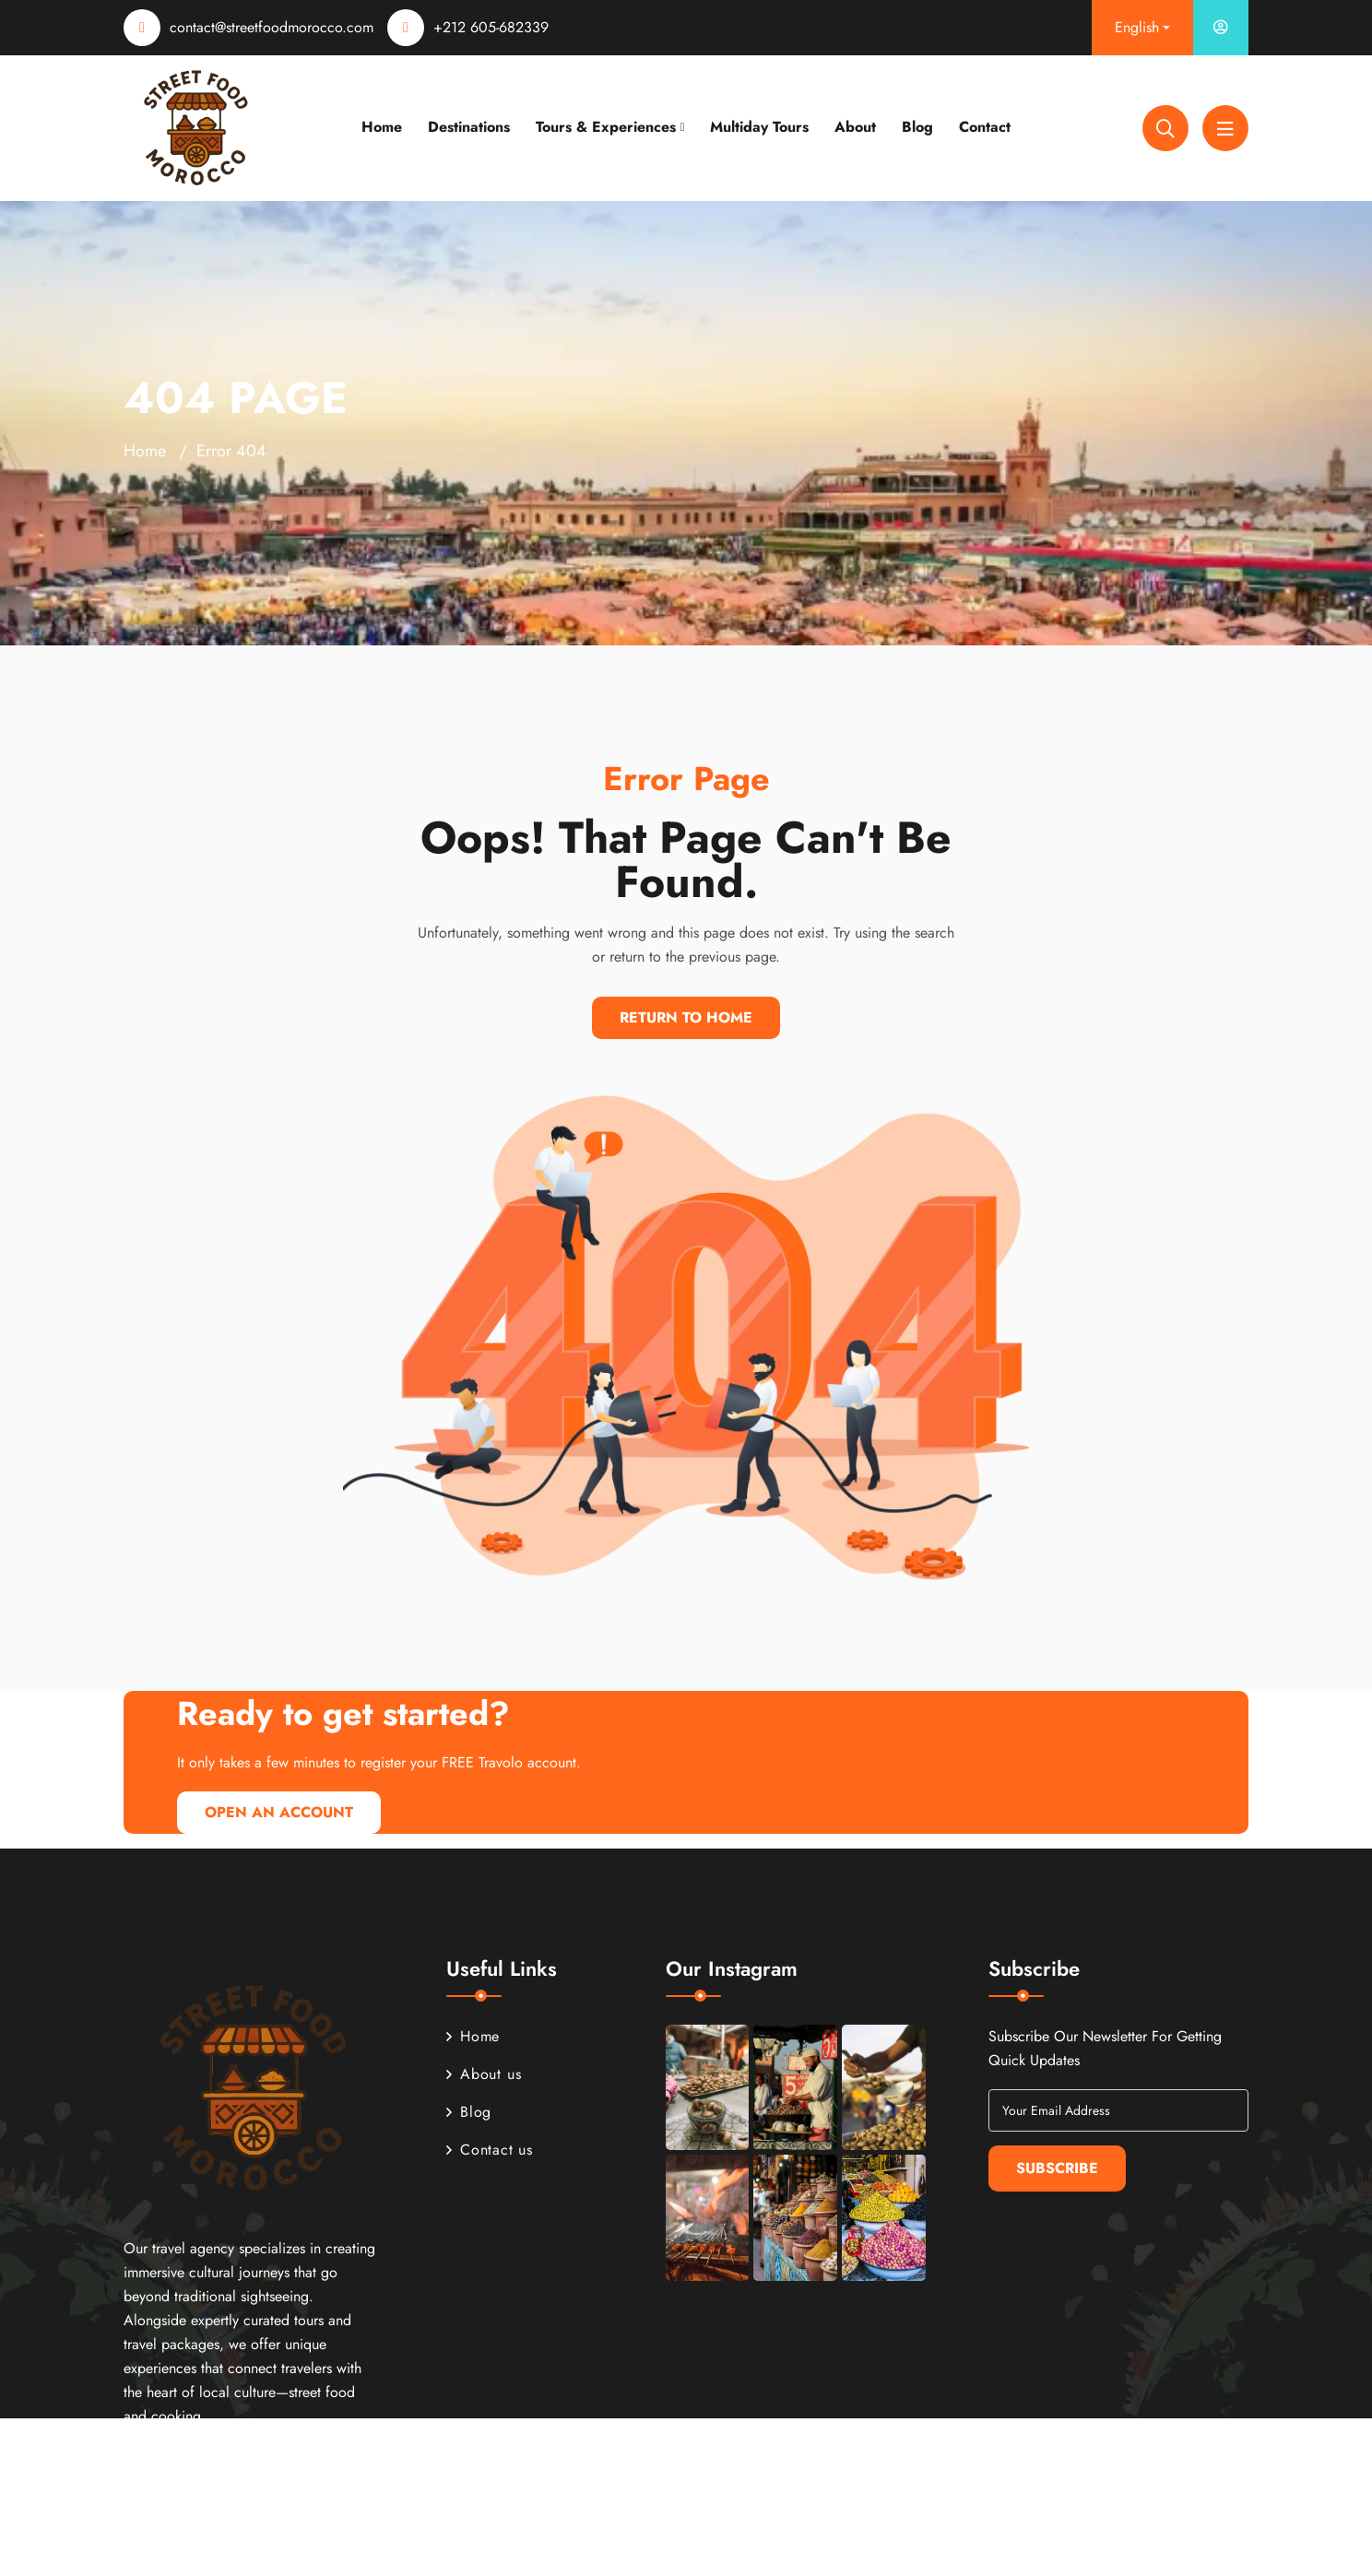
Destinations (469, 126)
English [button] (1137, 27)
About (855, 126)
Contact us (489, 2149)
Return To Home (686, 1017)
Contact (985, 126)
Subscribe (1057, 2168)
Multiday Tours (759, 126)
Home (381, 126)
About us (483, 2074)
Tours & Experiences (606, 126)
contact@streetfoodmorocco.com (271, 27)
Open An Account (279, 1812)
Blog (917, 126)
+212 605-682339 (491, 27)
